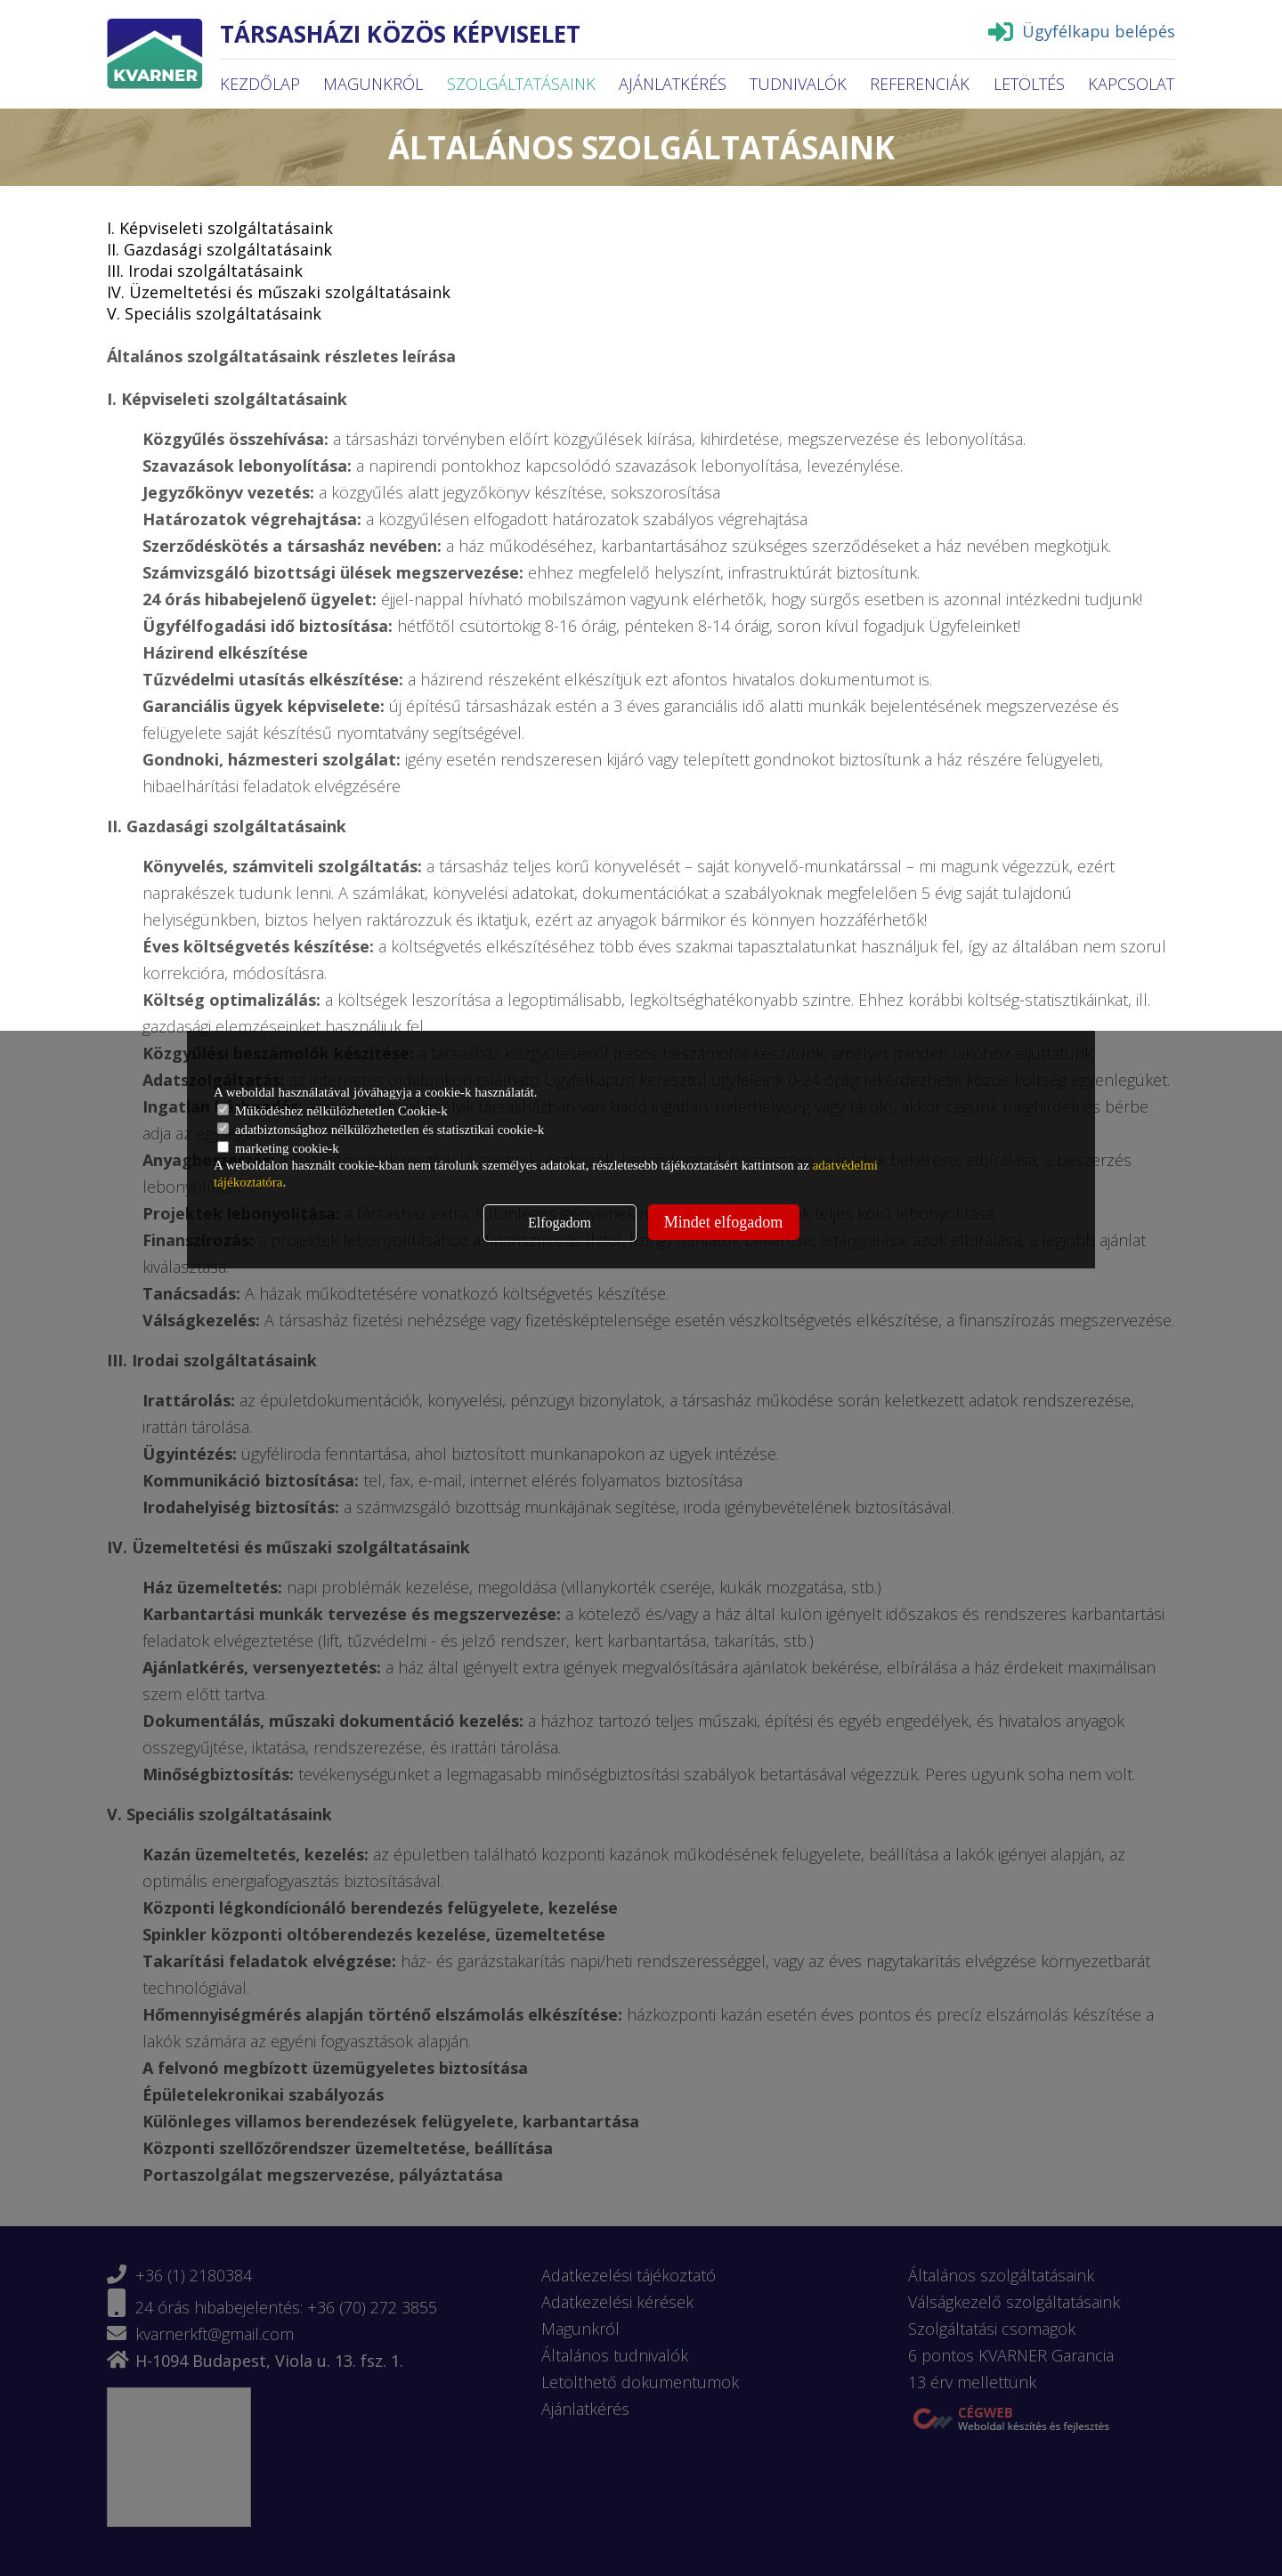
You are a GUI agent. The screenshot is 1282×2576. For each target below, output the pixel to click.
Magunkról (373, 83)
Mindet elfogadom (723, 1222)
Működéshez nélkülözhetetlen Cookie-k (332, 1111)
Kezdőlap (260, 83)
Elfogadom (559, 1222)
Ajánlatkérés (672, 83)
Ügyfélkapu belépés (1081, 31)
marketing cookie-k (278, 1148)
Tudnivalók (798, 83)
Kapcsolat (1131, 83)
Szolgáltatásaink (521, 83)
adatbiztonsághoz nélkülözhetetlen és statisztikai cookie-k (380, 1129)
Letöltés (1029, 83)
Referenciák (920, 83)
